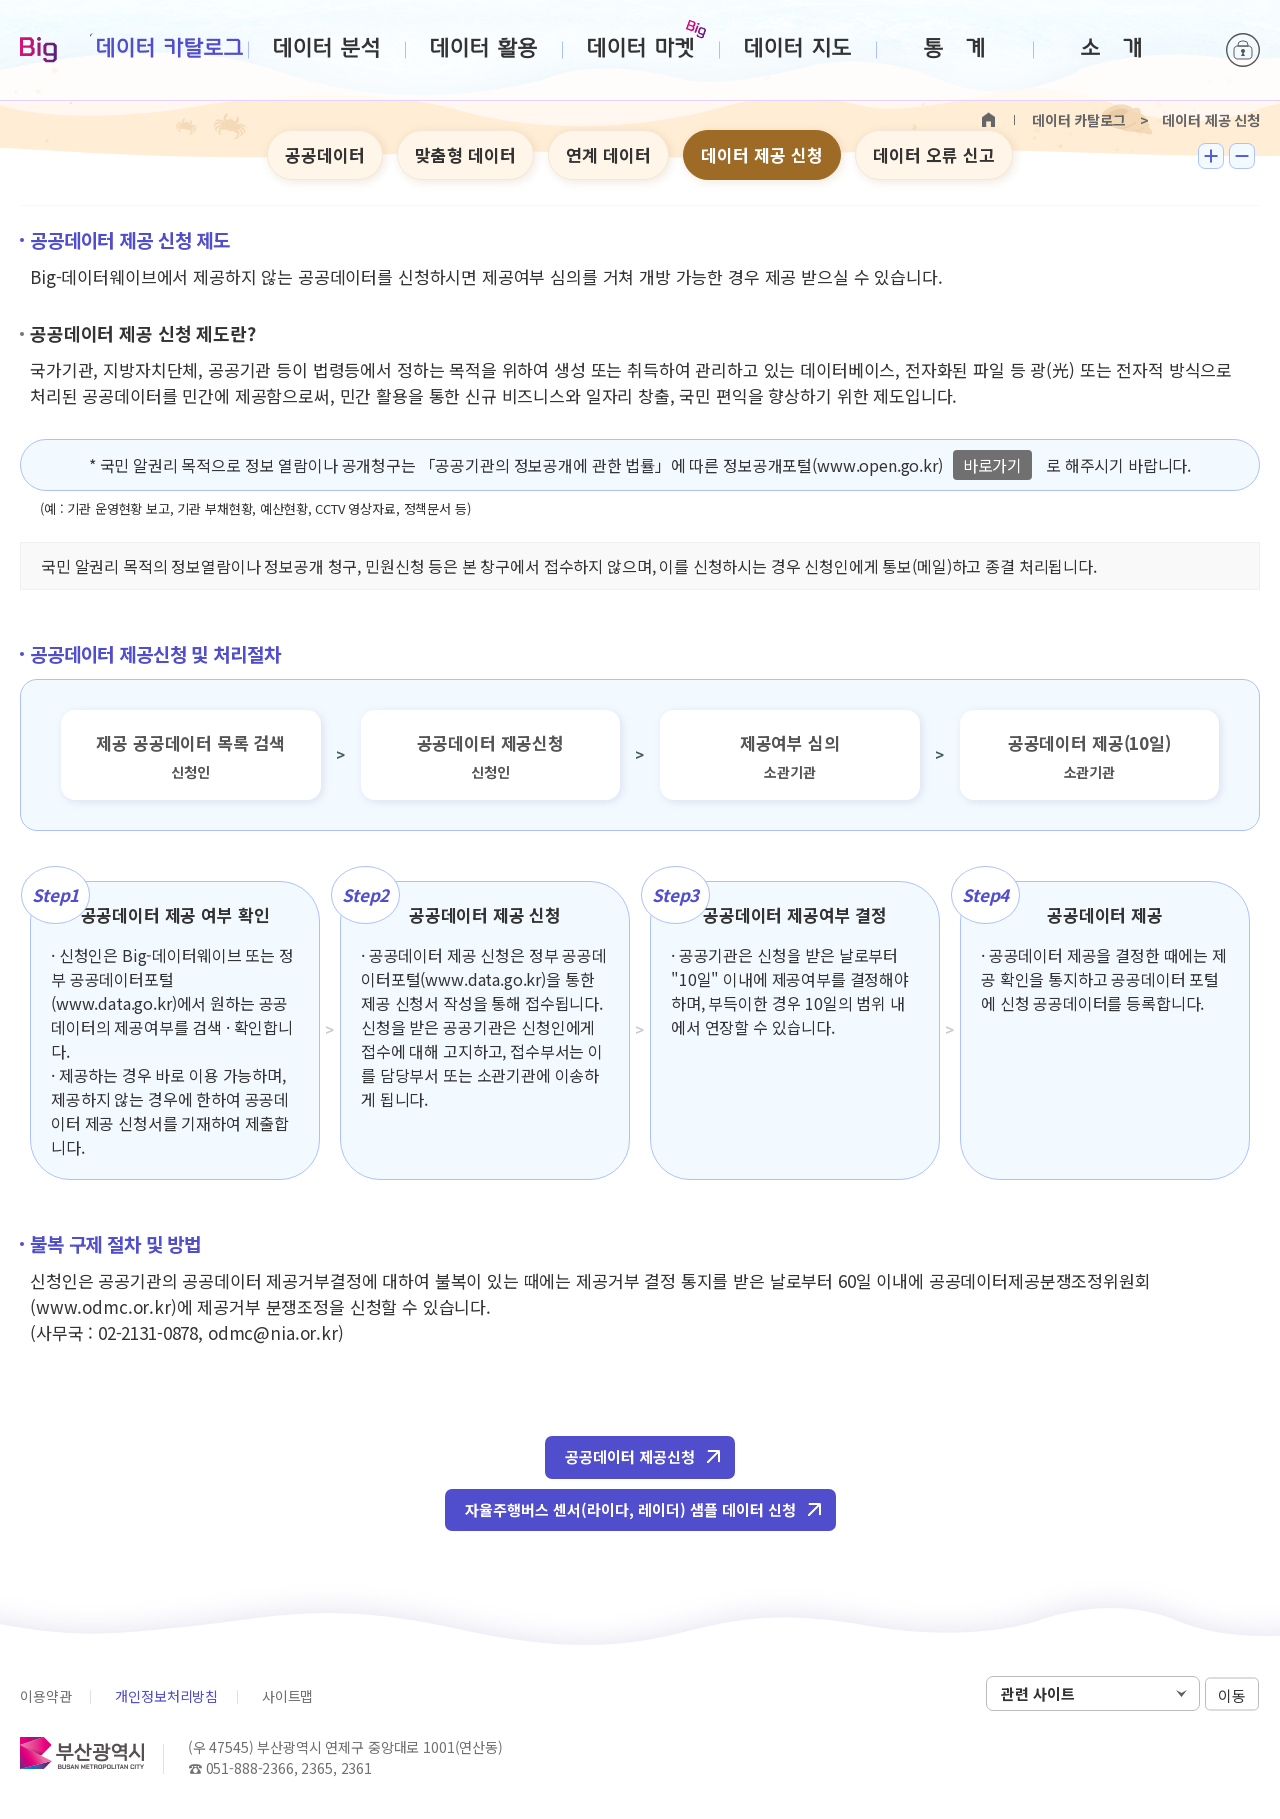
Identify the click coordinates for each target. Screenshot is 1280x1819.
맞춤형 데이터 (465, 154)
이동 (1232, 1694)
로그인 (1243, 50)
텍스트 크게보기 (1211, 156)
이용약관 (45, 1696)
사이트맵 (287, 1696)
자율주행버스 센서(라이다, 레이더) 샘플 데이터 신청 (630, 1509)
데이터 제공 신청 (762, 154)
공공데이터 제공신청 (630, 1456)
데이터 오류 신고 (934, 154)
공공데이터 (325, 154)
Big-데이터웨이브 (38, 51)
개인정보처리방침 (166, 1696)
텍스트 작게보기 (1242, 156)
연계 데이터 (608, 154)
